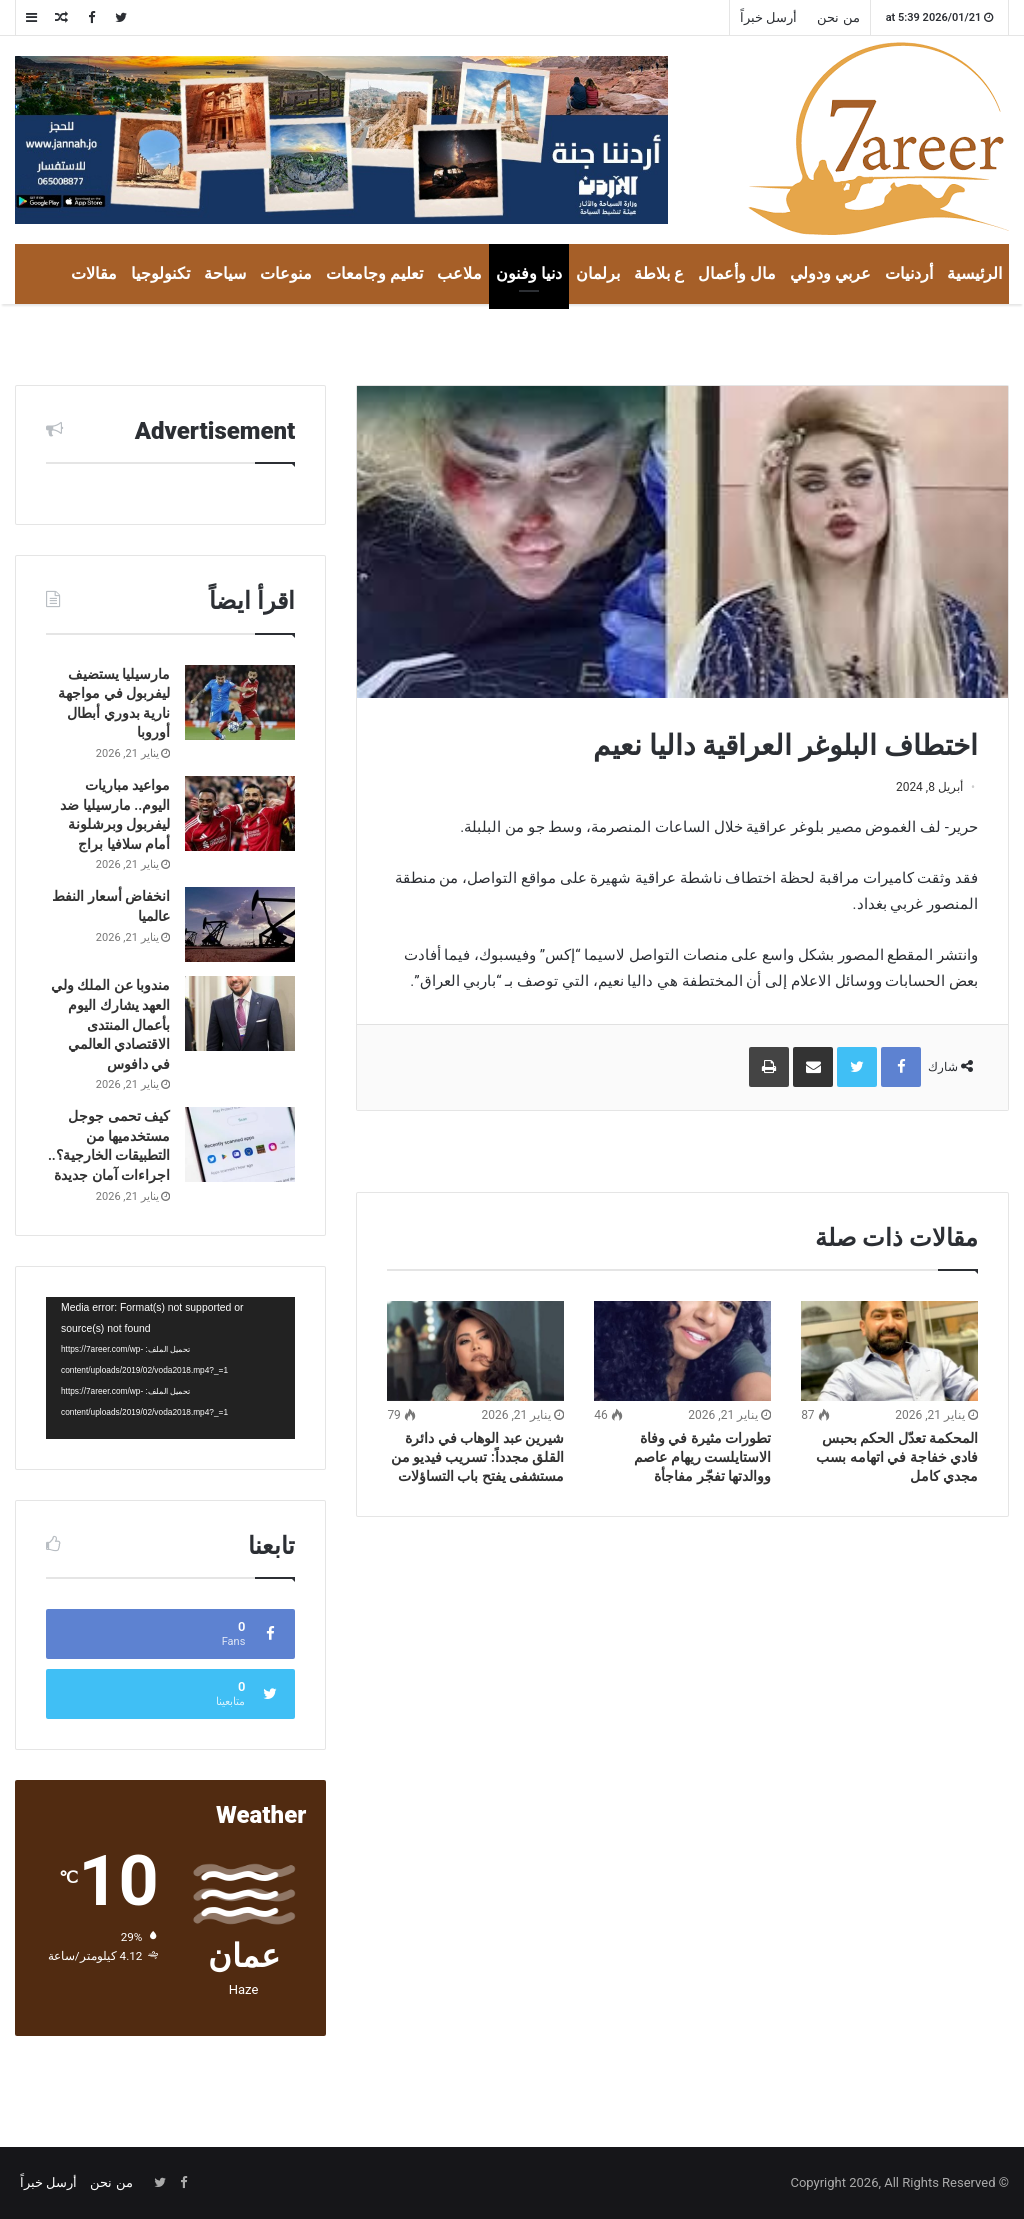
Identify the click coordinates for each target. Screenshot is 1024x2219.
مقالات (94, 273)
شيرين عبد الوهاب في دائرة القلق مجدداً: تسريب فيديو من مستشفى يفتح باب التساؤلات (478, 1457)
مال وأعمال (737, 273)
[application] (170, 1368)
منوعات (286, 273)
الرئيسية (974, 273)
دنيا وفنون (529, 273)
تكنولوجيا (160, 273)
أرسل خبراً (768, 17)
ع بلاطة (659, 273)
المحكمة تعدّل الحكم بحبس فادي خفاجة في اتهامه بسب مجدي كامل (897, 1457)
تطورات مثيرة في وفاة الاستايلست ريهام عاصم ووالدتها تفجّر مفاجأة (702, 1457)
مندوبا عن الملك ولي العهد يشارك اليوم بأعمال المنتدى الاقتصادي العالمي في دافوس (110, 1024)
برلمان (598, 273)
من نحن (838, 17)
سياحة (225, 273)
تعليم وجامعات (374, 273)
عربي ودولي (830, 273)
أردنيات (909, 273)
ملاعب (459, 273)
